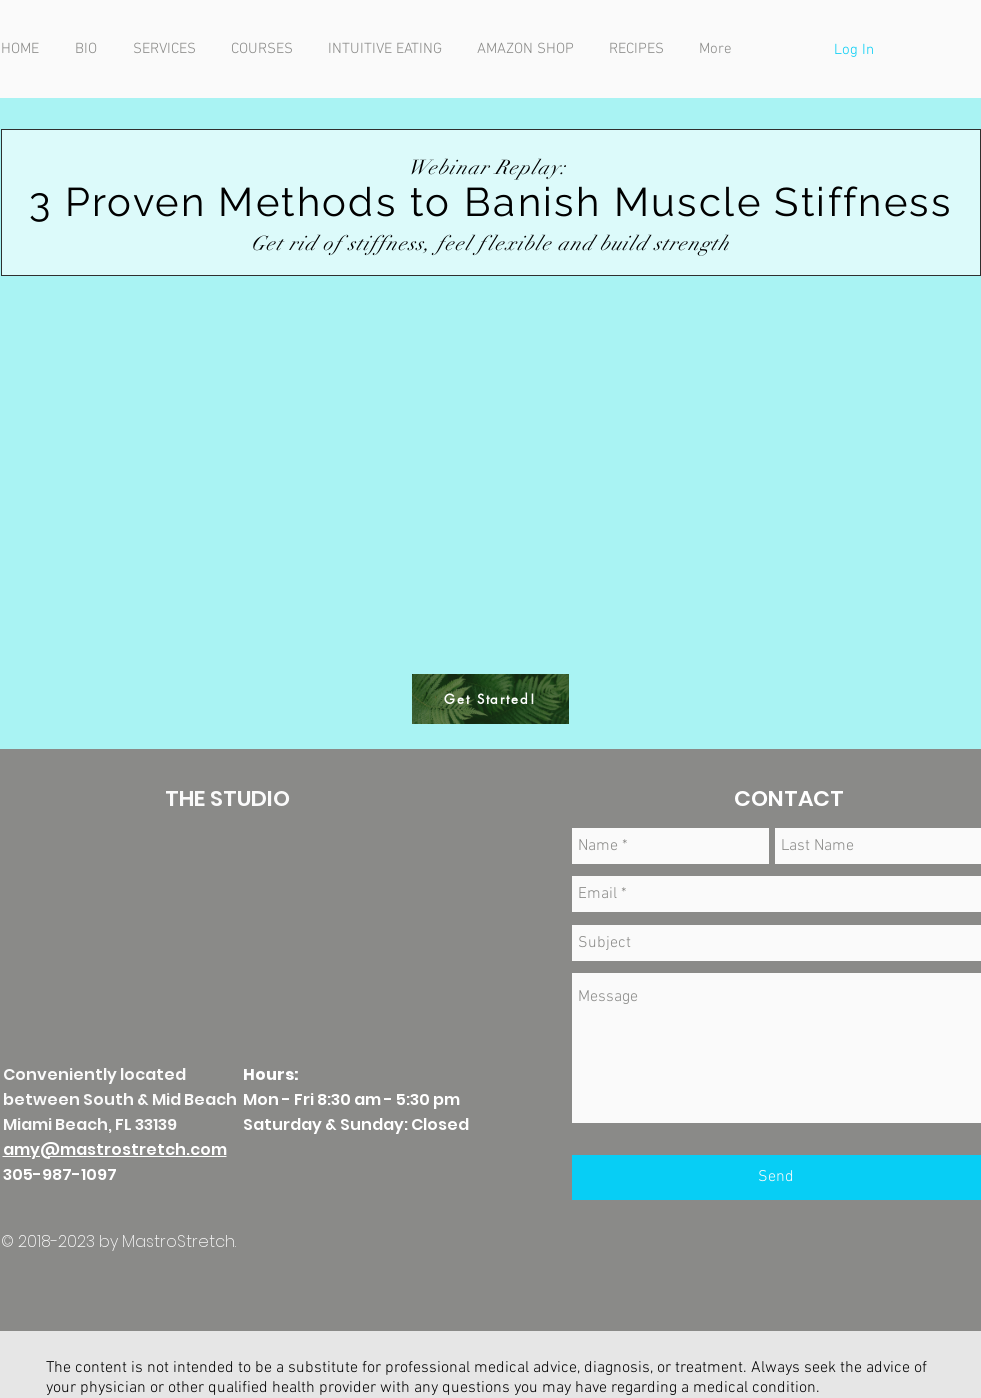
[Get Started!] (490, 699)
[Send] (776, 1177)
